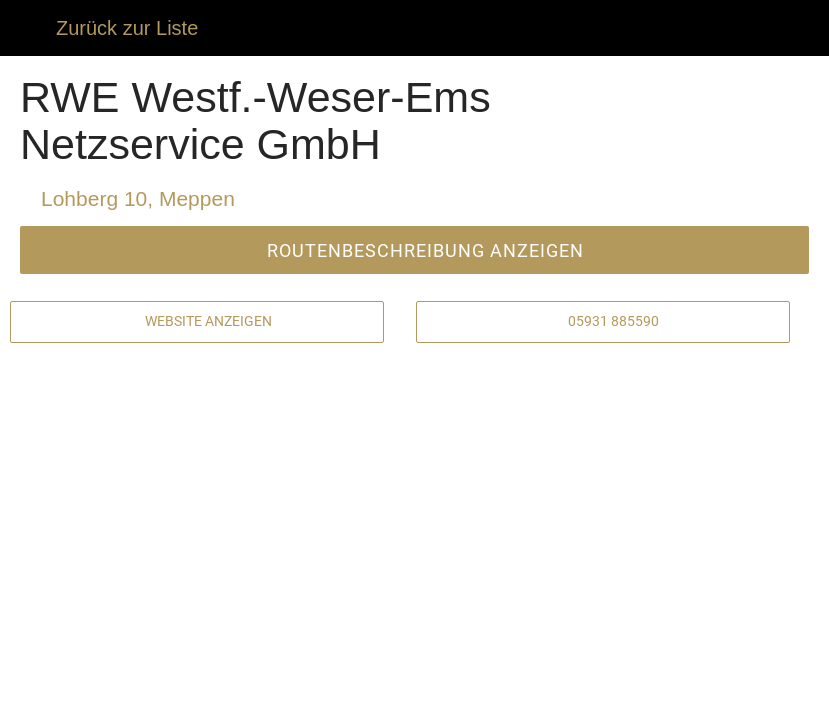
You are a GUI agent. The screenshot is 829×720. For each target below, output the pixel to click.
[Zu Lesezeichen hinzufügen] (680, 696)
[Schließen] (28, 28)
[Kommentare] (149, 696)
